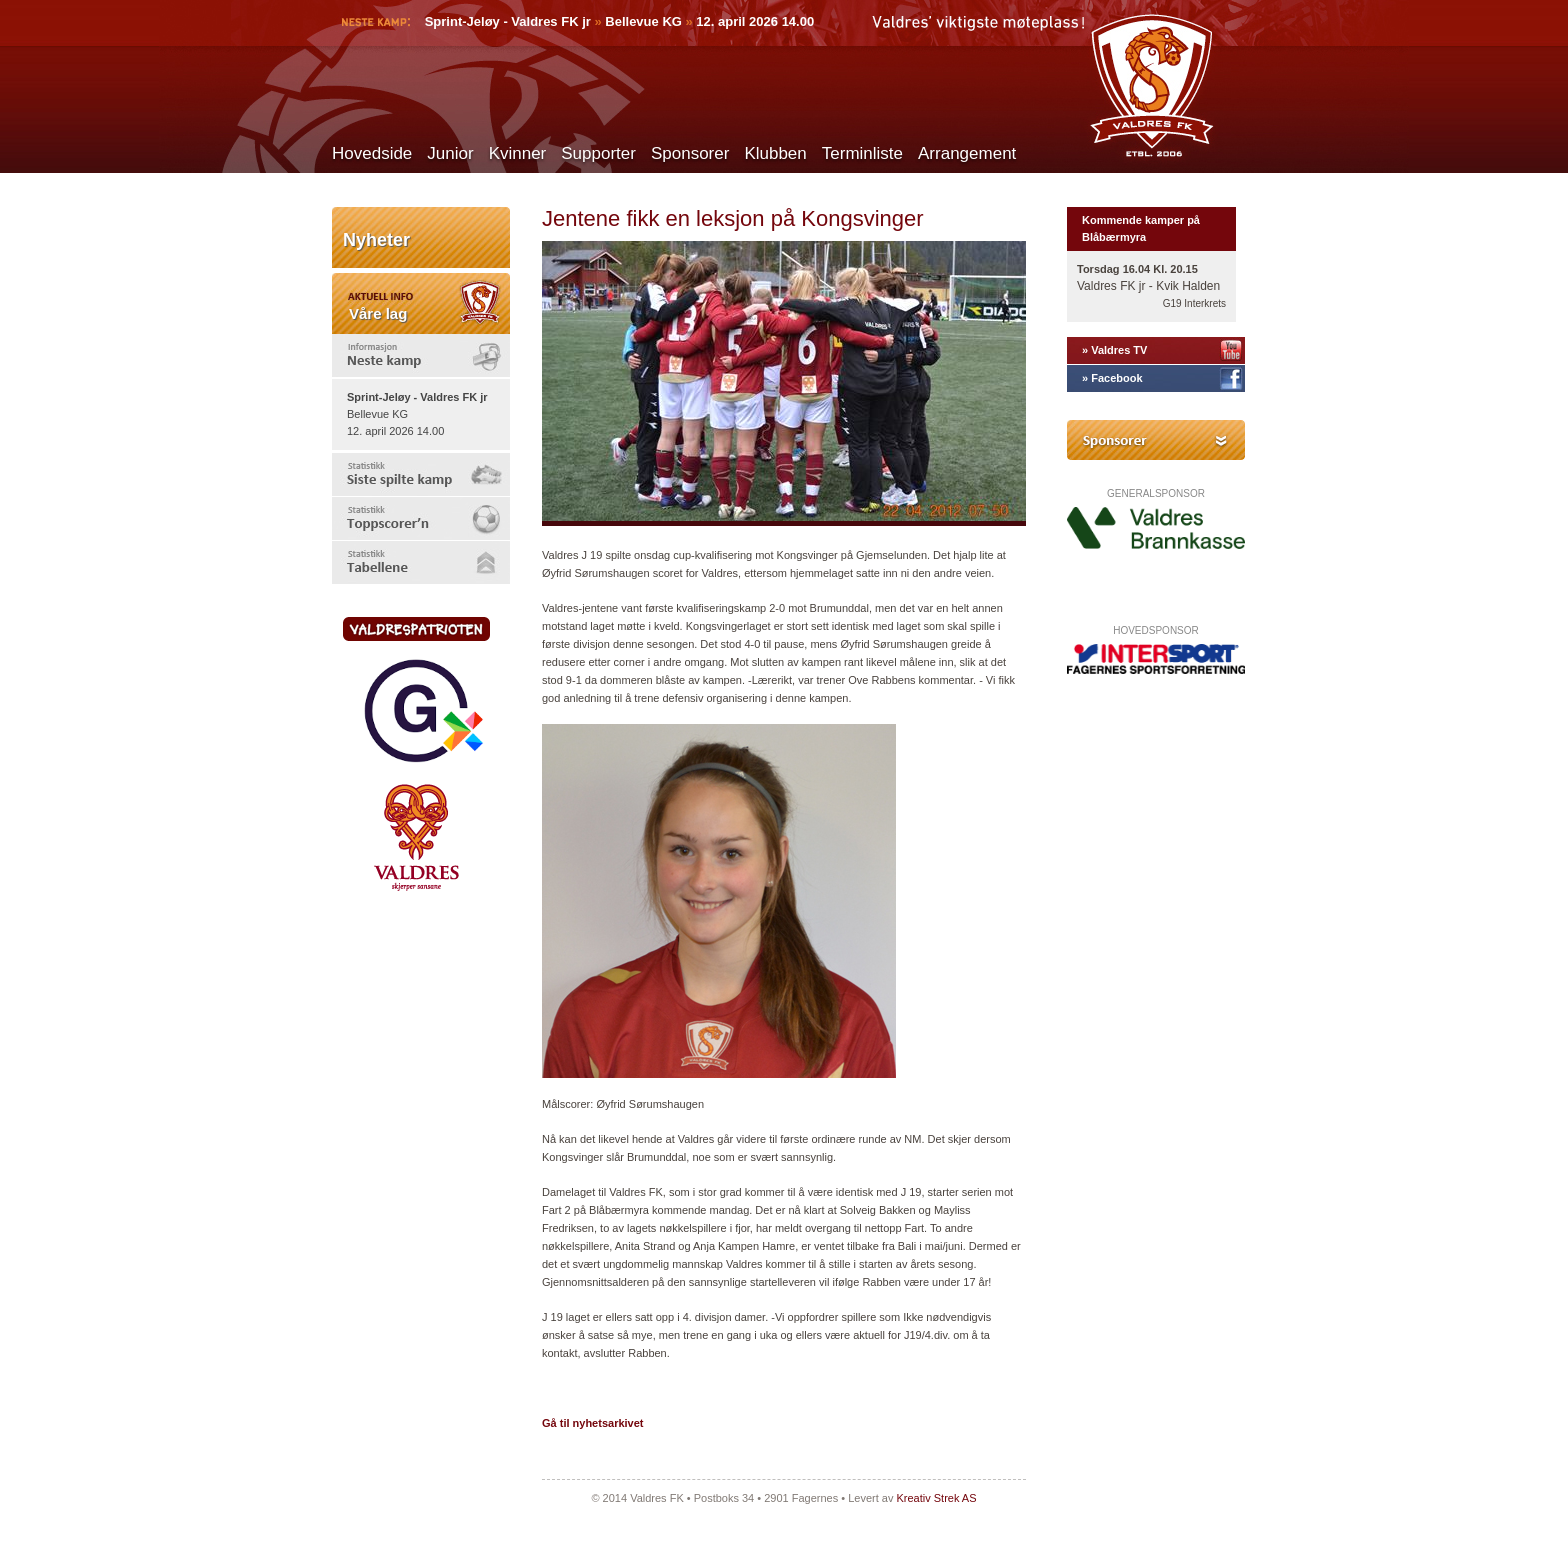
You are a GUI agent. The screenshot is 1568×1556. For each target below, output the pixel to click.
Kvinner (518, 153)
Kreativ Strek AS (936, 1498)
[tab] (421, 355)
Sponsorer (690, 153)
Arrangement (967, 153)
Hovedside (372, 153)
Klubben (775, 153)
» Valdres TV (1114, 350)
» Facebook (1112, 378)
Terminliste (862, 153)
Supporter (598, 153)
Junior (450, 153)
